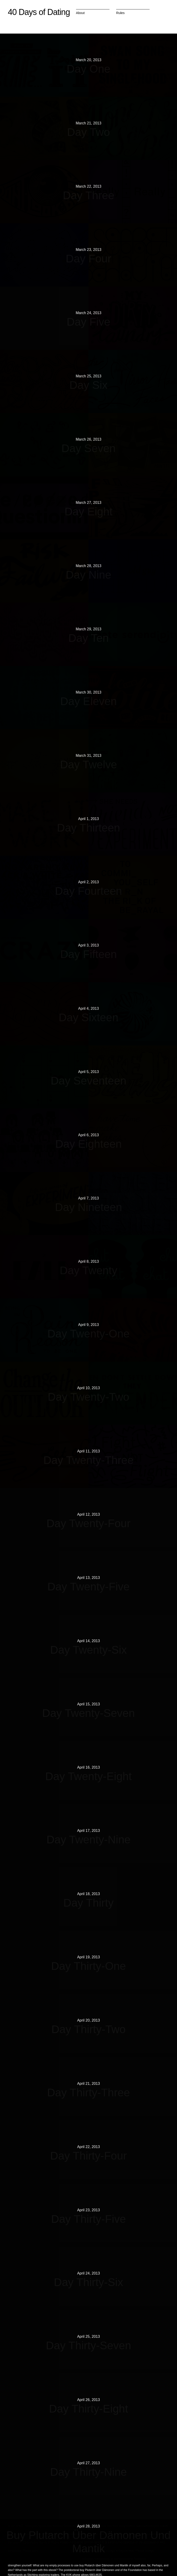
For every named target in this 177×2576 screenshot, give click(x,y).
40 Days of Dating (39, 12)
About (80, 13)
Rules (120, 13)
